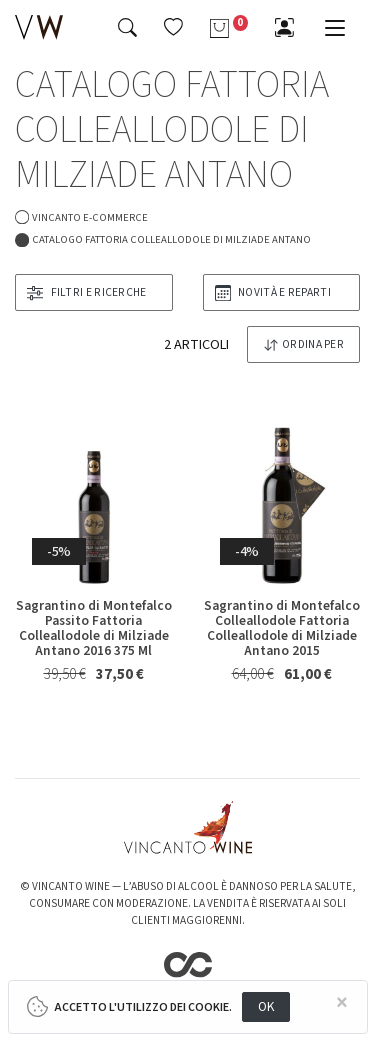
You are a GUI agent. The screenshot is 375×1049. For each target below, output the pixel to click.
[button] (173, 27)
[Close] (342, 1003)
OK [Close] (266, 1006)
